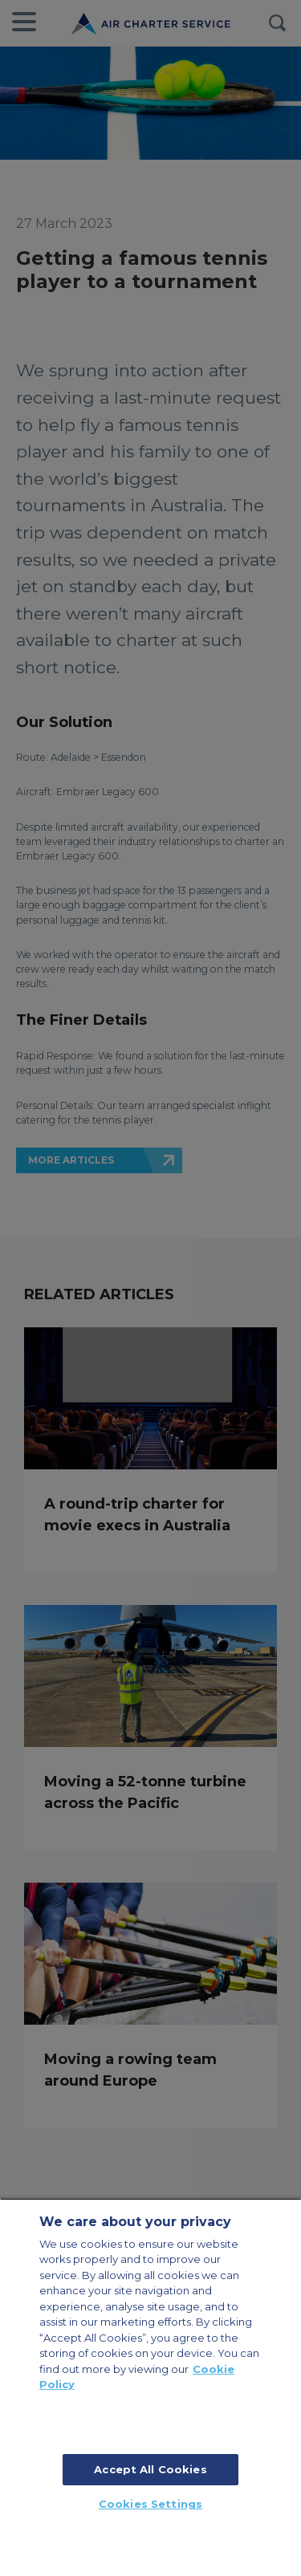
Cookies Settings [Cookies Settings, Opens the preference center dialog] (150, 2503)
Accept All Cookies (150, 2469)
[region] (150, 2387)
